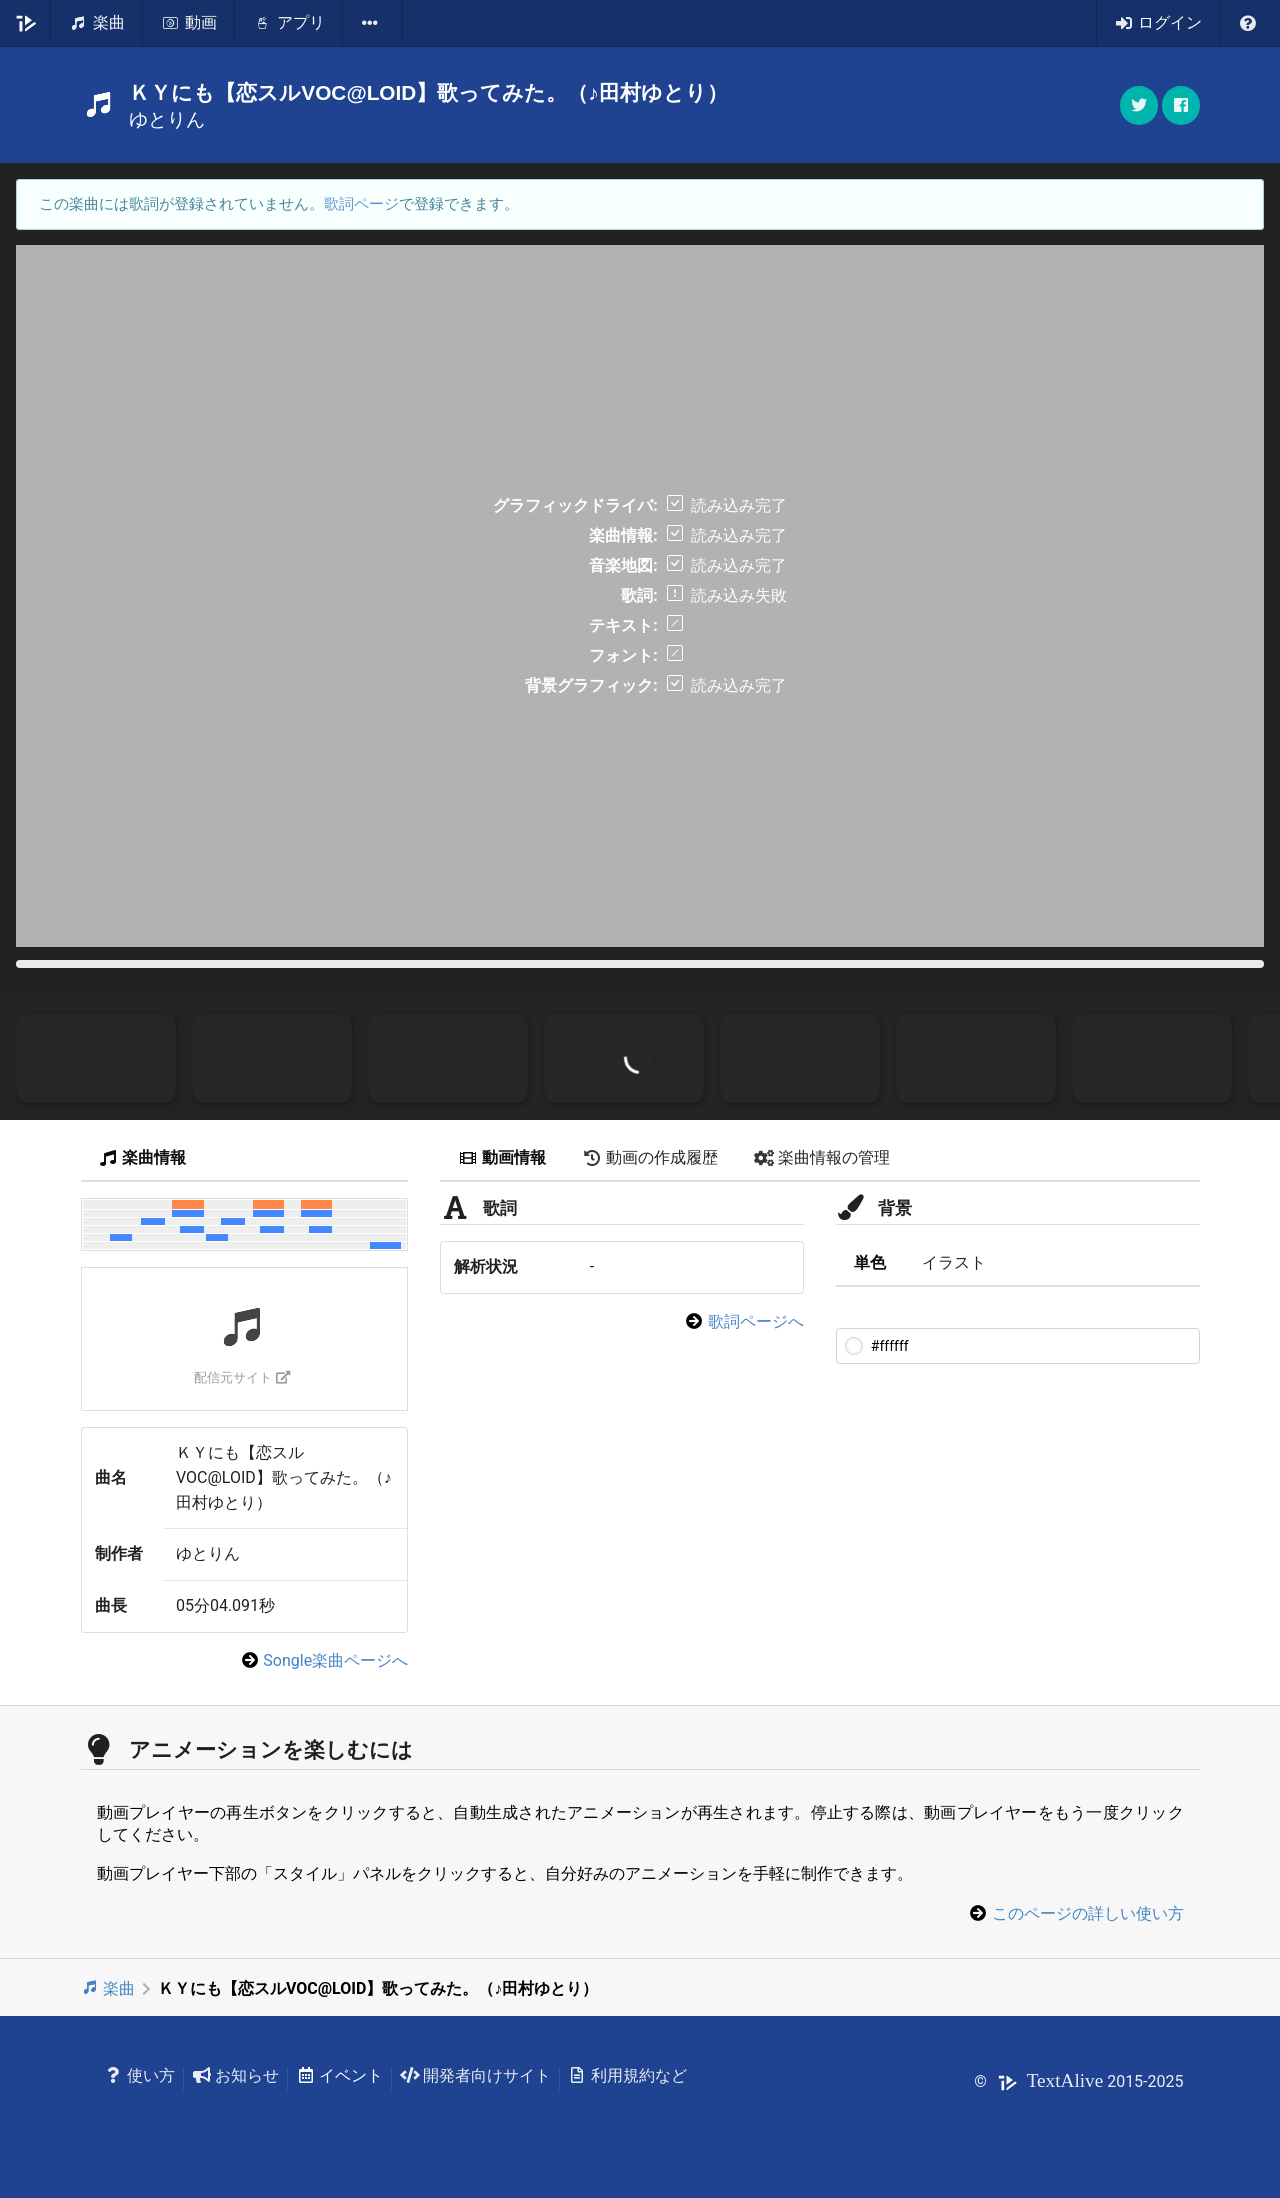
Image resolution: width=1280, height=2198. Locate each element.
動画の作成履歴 (650, 1157)
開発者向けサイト (475, 2075)
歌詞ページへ (756, 1321)
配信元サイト (242, 1377)
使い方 (140, 2075)
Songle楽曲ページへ (335, 1660)
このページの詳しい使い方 (1088, 1913)
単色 (870, 1262)
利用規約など (627, 2075)
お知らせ (235, 2075)
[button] (1181, 105)
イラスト (954, 1262)
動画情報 (502, 1157)
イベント (339, 2075)
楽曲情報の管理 (822, 1157)
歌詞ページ (361, 204)
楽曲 (108, 1988)
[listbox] (373, 23)
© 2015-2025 (1078, 2081)
